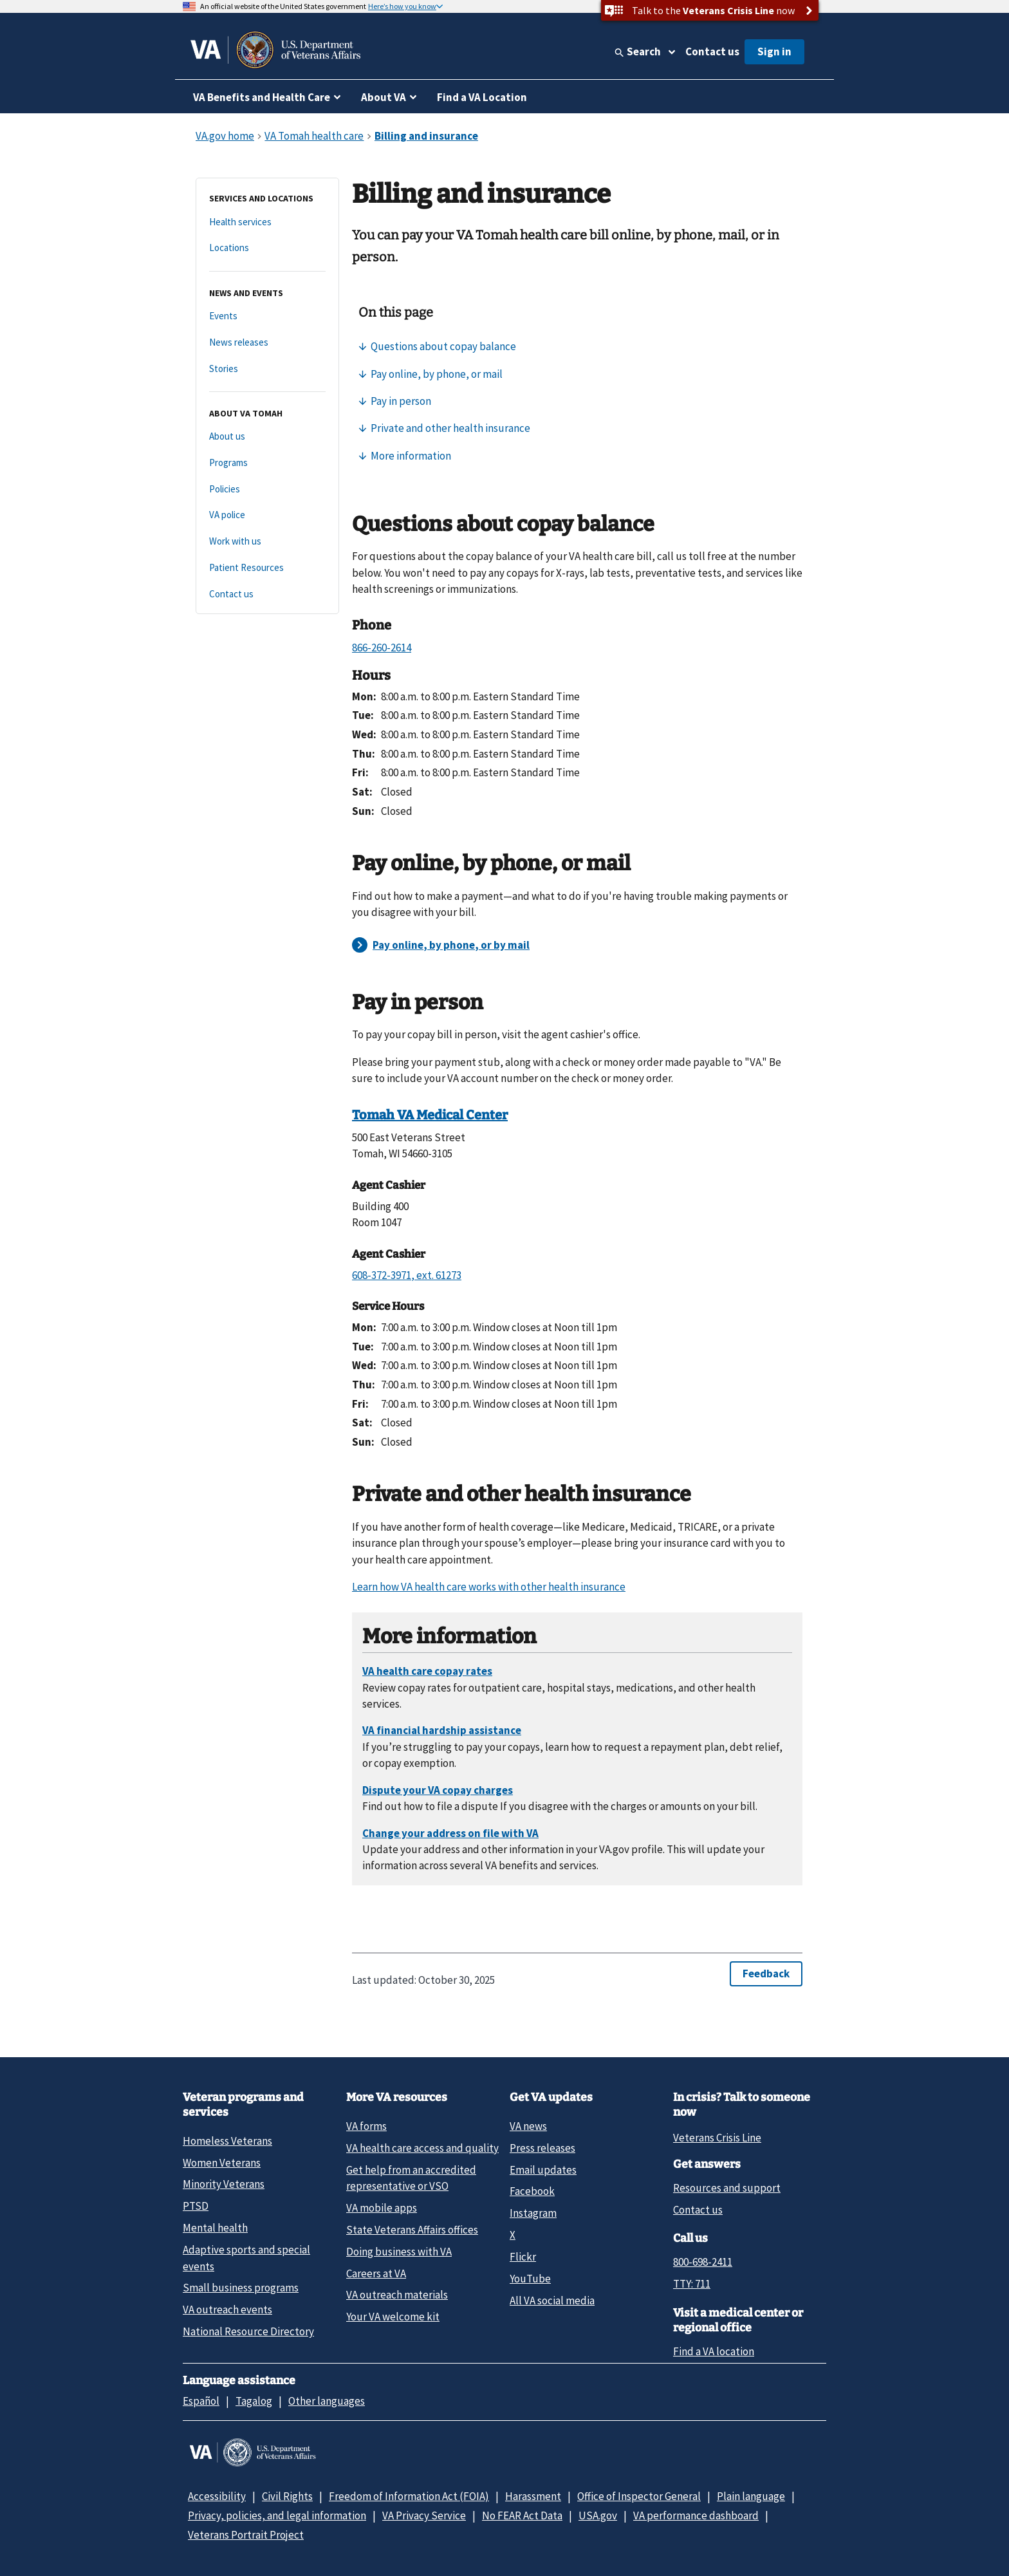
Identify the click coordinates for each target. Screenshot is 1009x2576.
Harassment (533, 2496)
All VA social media (552, 2300)
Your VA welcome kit (393, 2317)
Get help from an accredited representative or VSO (411, 2178)
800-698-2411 (702, 2262)
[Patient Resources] (267, 568)
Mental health (215, 2228)
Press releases (542, 2148)
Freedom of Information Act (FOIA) (409, 2496)
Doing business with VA (399, 2252)
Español (201, 2401)
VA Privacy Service (424, 2515)
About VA (383, 97)
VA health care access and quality (422, 2148)
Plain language (751, 2496)
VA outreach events (227, 2309)
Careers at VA (376, 2273)
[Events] (267, 316)
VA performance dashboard (696, 2515)
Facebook (532, 2191)
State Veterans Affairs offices (412, 2230)
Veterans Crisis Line (717, 2138)
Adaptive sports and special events (246, 2258)
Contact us (712, 51)
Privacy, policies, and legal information (277, 2515)
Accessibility (217, 2496)
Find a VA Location (482, 97)
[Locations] (267, 248)
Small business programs (241, 2288)
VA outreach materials (397, 2295)
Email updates (543, 2170)
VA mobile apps (381, 2208)
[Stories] (267, 369)
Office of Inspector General (639, 2496)
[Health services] (267, 222)
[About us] (267, 437)
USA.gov (598, 2515)
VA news (528, 2126)
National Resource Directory (248, 2331)
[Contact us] (267, 594)
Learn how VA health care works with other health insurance (488, 1587)
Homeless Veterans (227, 2141)
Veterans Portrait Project (246, 2535)
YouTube (530, 2279)
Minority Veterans (223, 2184)
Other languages (326, 2401)
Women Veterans (222, 2163)
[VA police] (267, 515)
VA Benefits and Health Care (261, 97)
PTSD (195, 2206)
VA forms (366, 2126)
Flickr (523, 2257)
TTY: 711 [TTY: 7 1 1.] (691, 2284)
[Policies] (267, 489)
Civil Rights (287, 2496)
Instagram (533, 2213)
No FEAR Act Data (522, 2515)
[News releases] (267, 343)
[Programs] (267, 463)
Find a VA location (713, 2351)
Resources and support (727, 2188)
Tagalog (254, 2401)
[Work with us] (267, 541)
